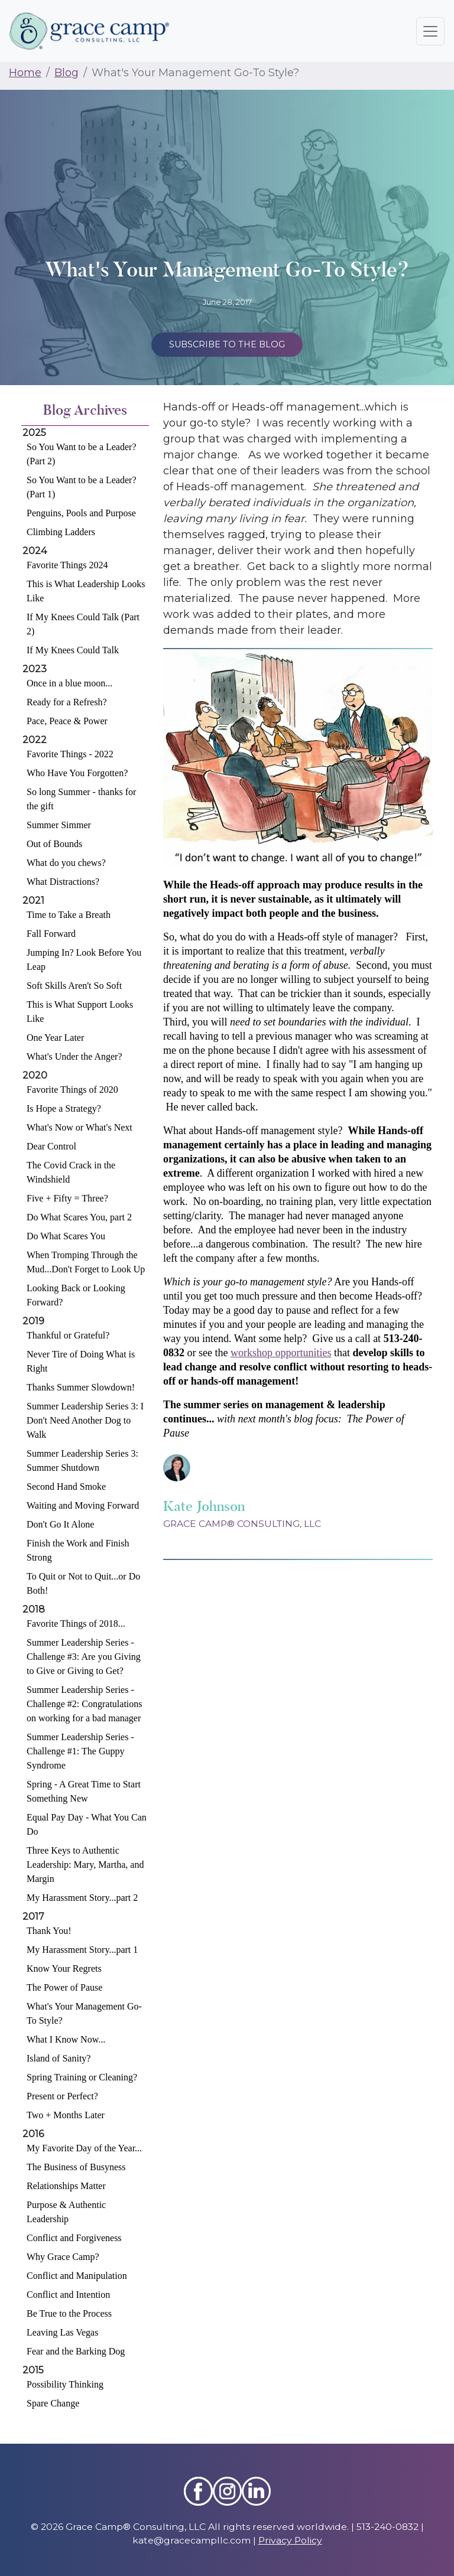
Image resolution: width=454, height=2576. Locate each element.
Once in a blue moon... (69, 683)
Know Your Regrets (64, 1968)
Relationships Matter (66, 2186)
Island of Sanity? (58, 2058)
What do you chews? (66, 863)
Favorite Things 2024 (67, 565)
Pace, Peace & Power (67, 721)
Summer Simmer (59, 825)
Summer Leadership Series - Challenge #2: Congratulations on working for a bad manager (84, 1704)
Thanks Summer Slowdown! (81, 1387)
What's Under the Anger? (74, 1056)
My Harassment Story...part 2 (82, 1898)
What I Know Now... (66, 2039)
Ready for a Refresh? (67, 702)
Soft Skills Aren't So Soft (74, 986)
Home (25, 72)
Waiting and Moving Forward (83, 1505)
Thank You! (49, 1931)
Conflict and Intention (68, 2295)
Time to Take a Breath (69, 915)
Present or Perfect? (62, 2096)
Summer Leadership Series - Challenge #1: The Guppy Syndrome (80, 1751)
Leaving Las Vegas (62, 2332)
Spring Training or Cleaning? (82, 2077)
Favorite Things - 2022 (70, 754)
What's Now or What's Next (79, 1127)
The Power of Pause (64, 1987)
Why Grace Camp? (63, 2257)
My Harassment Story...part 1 (82, 1950)
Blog (66, 72)
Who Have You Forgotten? (77, 773)
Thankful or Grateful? (68, 1335)
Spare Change (53, 2403)
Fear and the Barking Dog (76, 2351)
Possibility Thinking (65, 2384)
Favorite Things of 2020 (72, 1090)
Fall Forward (51, 934)
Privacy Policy (290, 2540)
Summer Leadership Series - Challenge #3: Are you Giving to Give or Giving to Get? (84, 1656)
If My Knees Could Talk (73, 650)
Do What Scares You (66, 1236)
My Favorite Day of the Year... (84, 2148)
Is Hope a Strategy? (64, 1108)
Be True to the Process (69, 2313)
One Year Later (55, 1038)
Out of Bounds (54, 844)
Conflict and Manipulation (77, 2276)
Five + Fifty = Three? (67, 1198)
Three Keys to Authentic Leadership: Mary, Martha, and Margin (85, 1864)
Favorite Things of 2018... (76, 1623)
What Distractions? (63, 882)
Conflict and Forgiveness (74, 2238)
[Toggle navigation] (430, 31)
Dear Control (51, 1146)
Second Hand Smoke (66, 1486)
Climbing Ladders (61, 532)
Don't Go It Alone (60, 1524)
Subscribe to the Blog (227, 344)
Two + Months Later (66, 2115)
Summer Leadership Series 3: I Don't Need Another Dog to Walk (85, 1420)
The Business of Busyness (76, 2167)
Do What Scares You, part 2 (79, 1217)
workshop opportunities (281, 1353)
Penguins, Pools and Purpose (81, 513)
